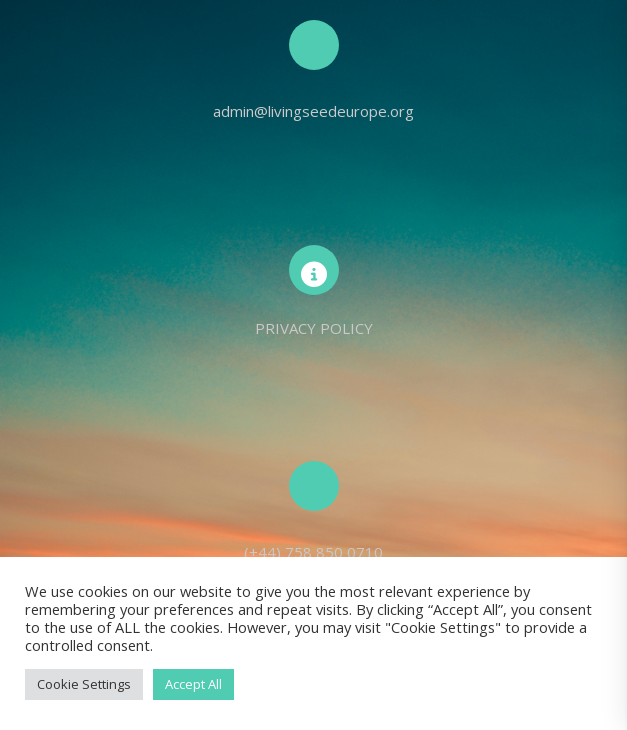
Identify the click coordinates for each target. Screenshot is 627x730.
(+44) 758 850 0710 (313, 552)
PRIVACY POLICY (314, 328)
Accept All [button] (193, 684)
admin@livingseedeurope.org (313, 111)
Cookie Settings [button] (84, 684)
